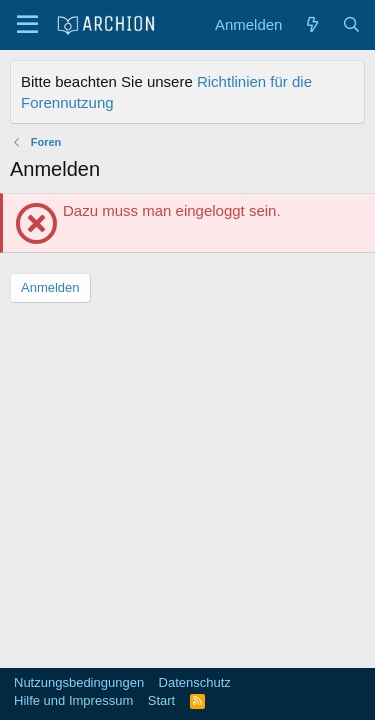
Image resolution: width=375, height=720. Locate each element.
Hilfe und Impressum (73, 700)
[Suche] (351, 24)
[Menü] (27, 25)
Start (161, 700)
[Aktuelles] (311, 24)
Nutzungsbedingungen (79, 682)
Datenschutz (195, 682)
